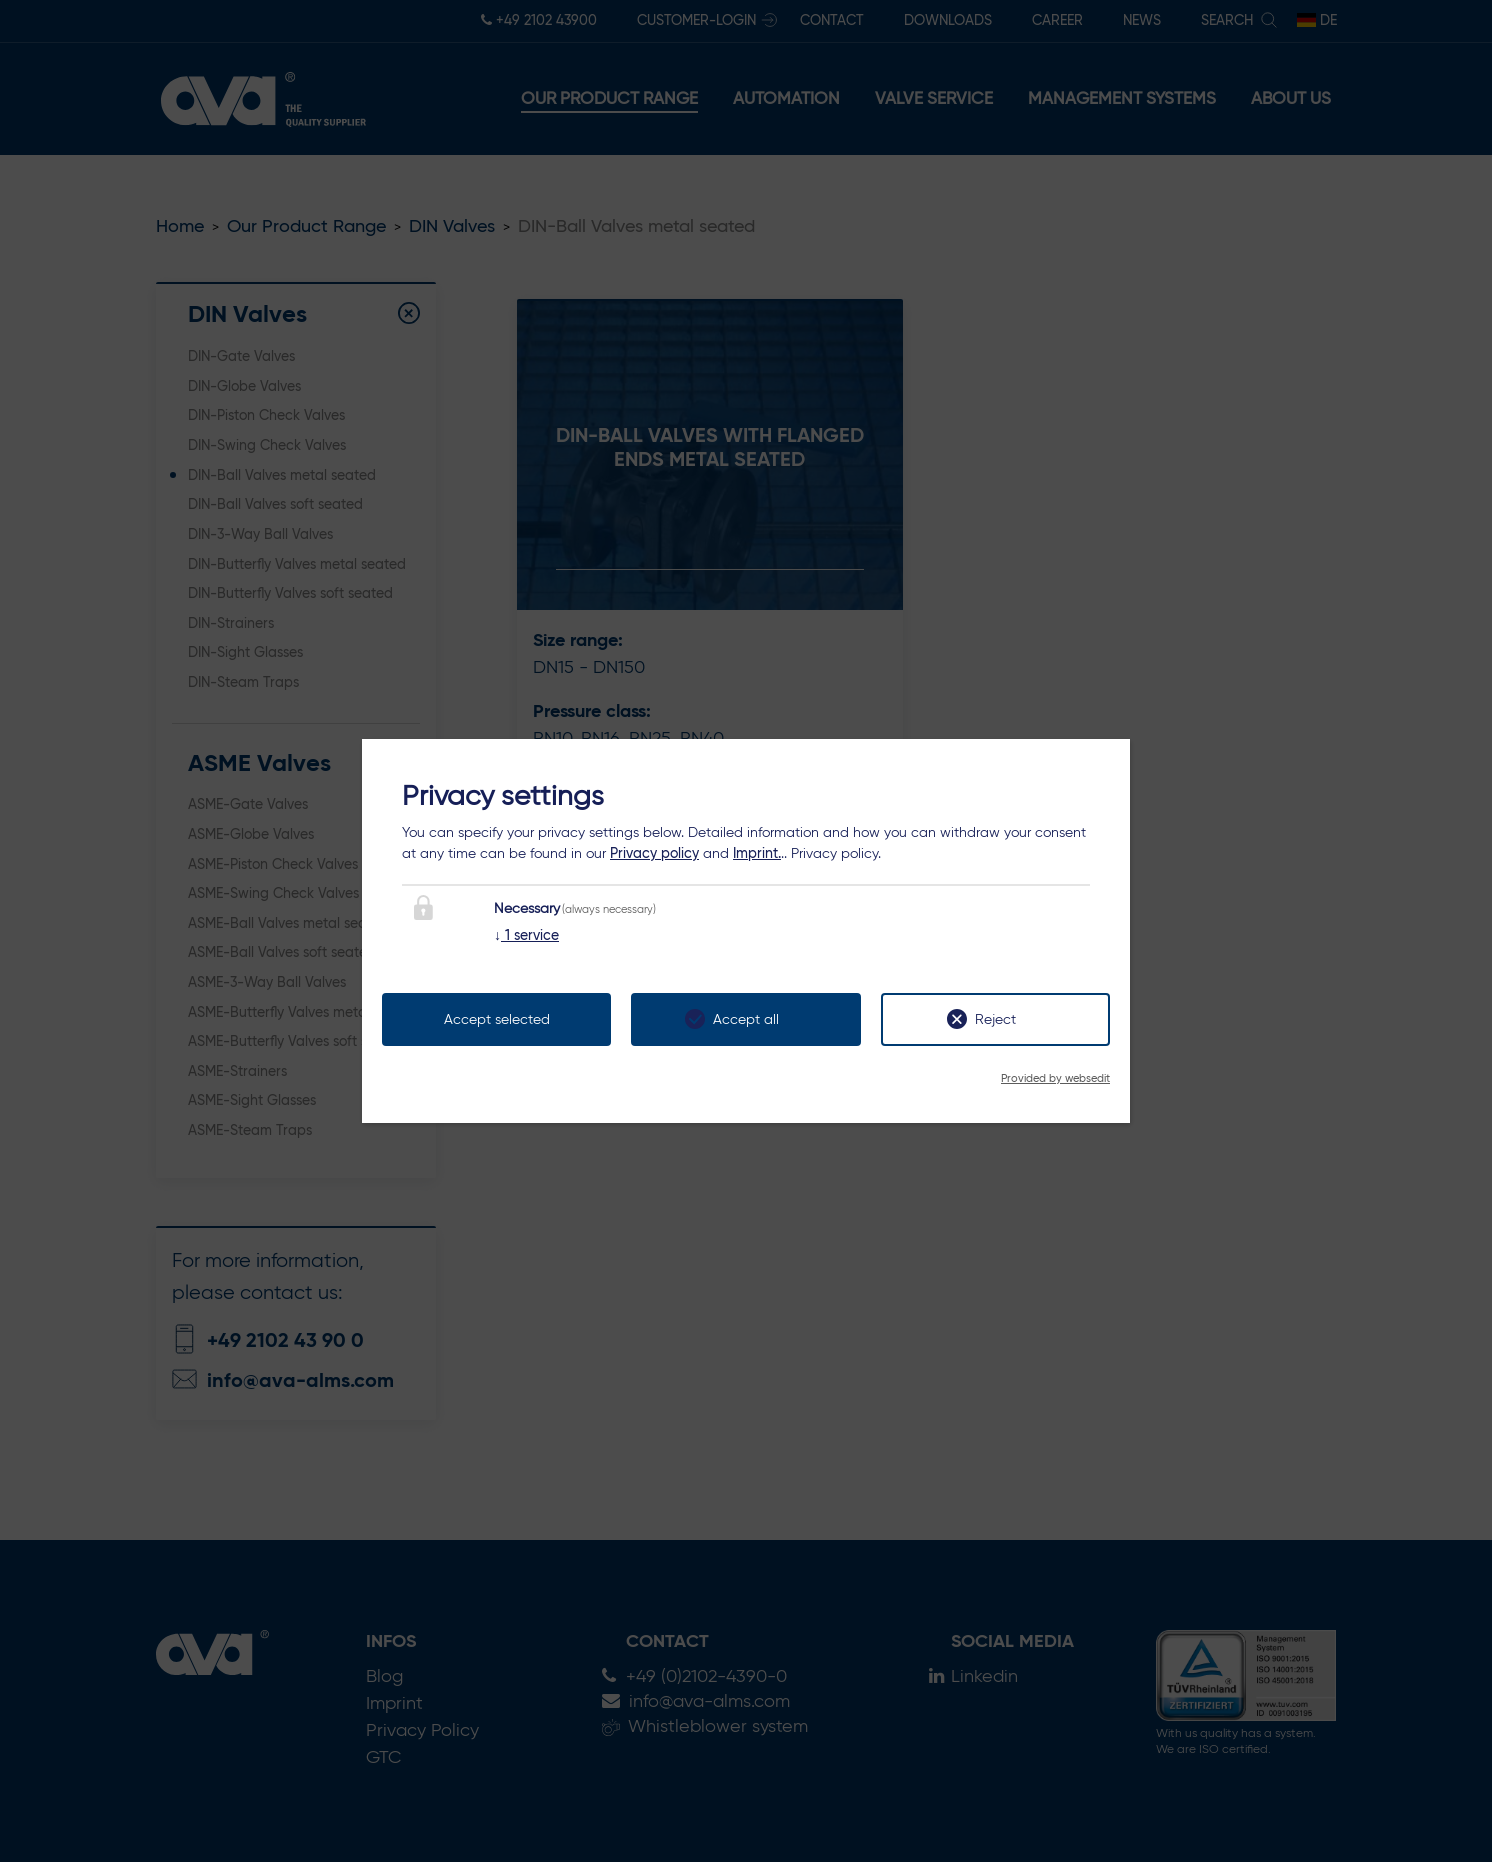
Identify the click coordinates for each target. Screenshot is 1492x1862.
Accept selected (497, 1019)
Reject (995, 1019)
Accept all (746, 1019)
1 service (526, 935)
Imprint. (757, 853)
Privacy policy (654, 853)
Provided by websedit (1055, 1078)
